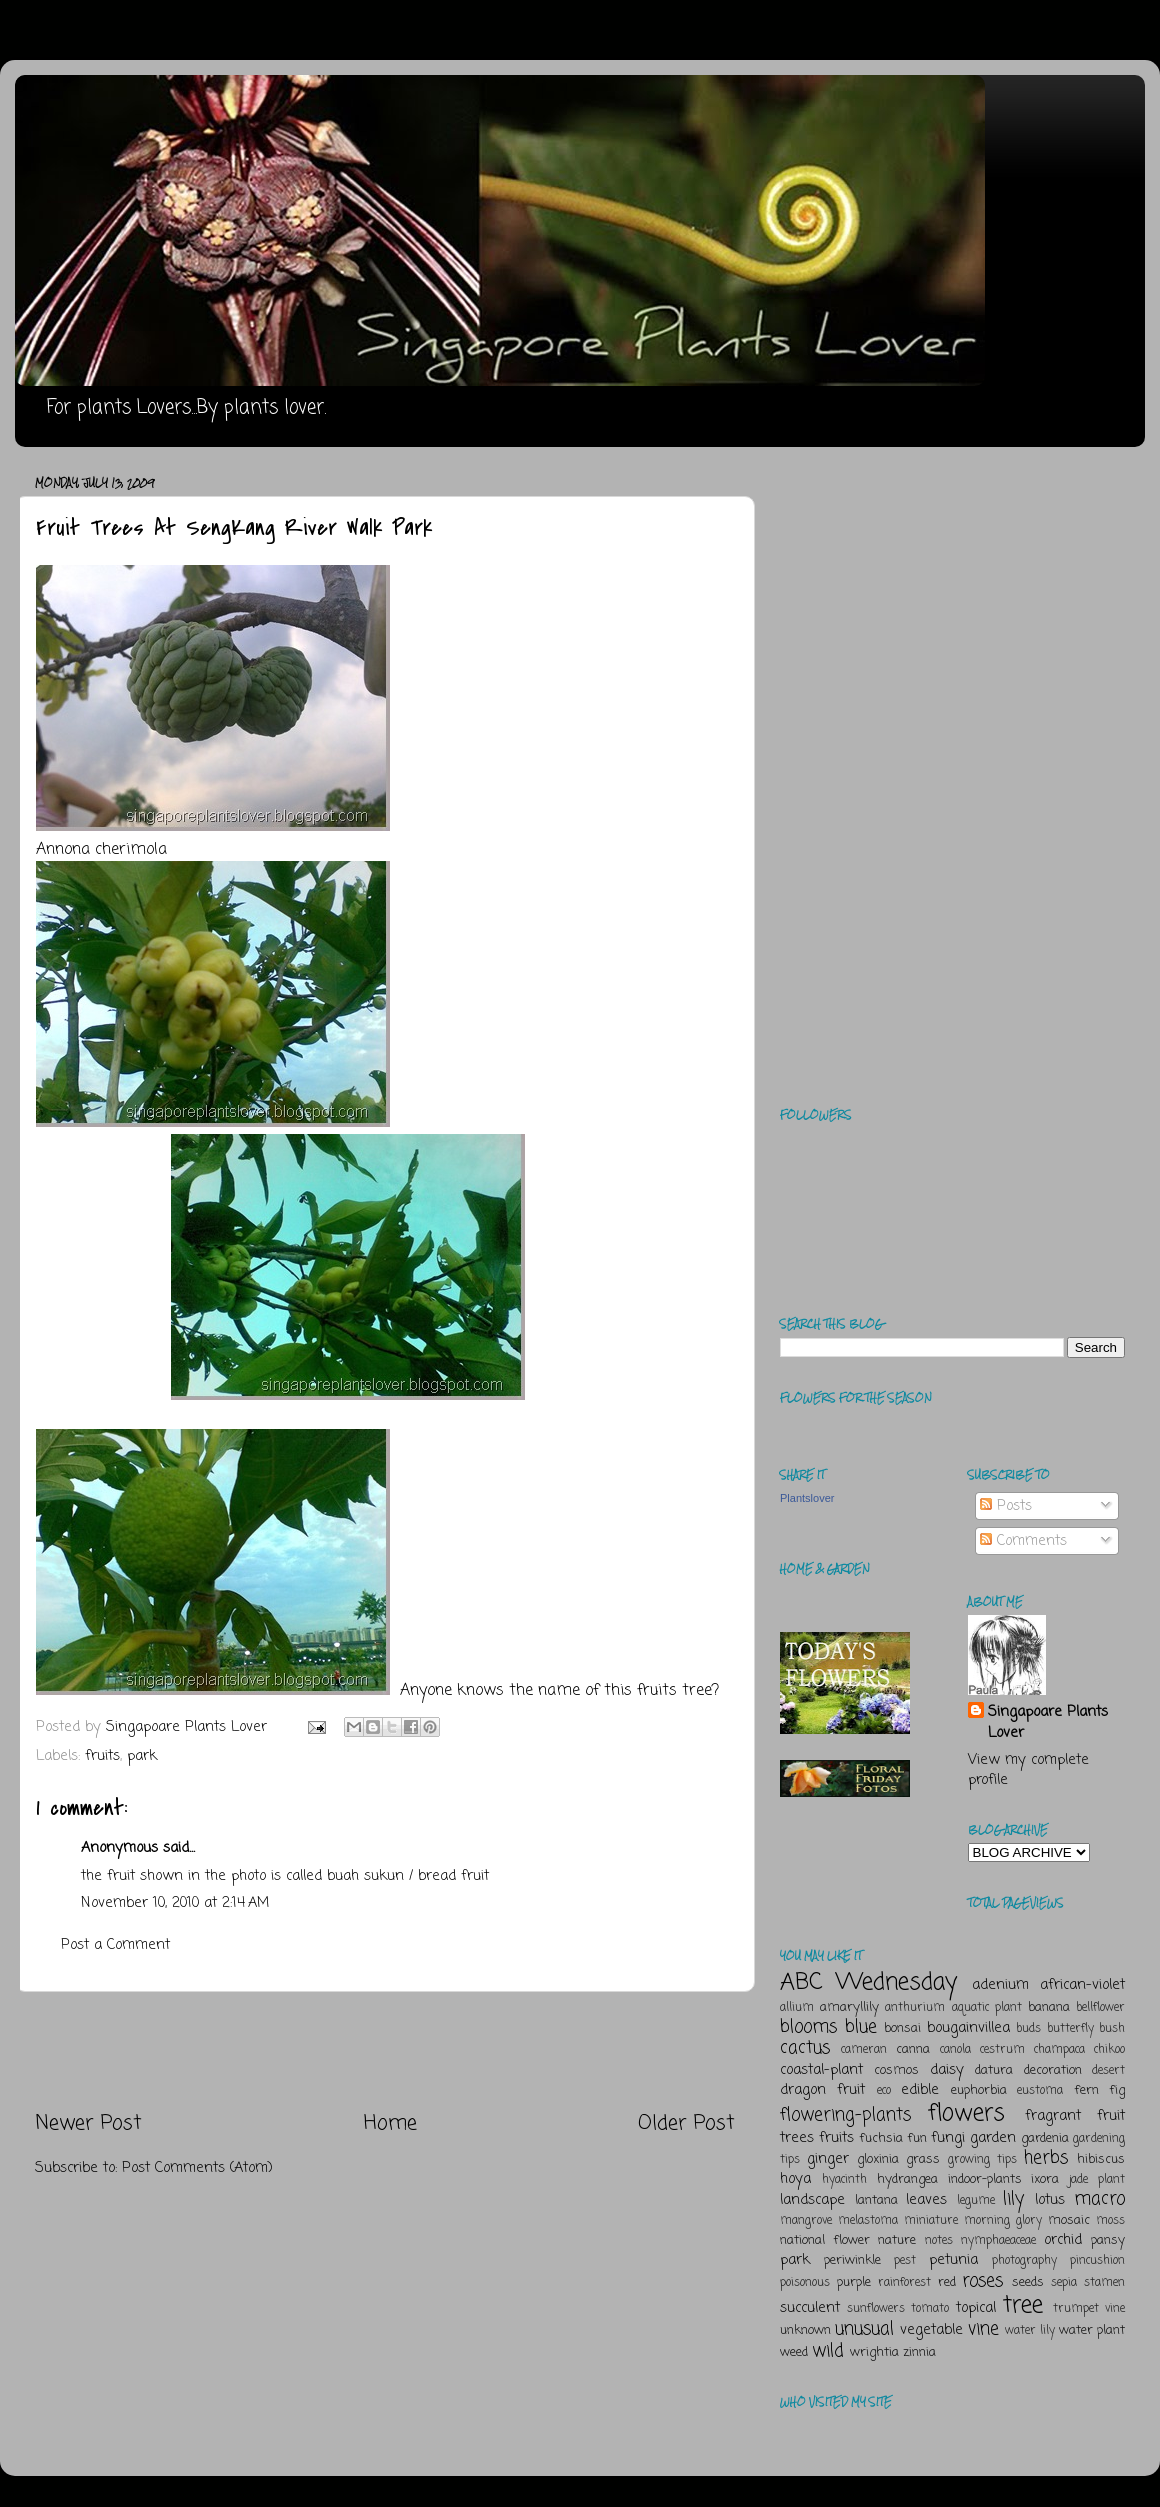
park (142, 1756)
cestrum (1002, 2050)
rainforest (904, 2283)
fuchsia (881, 2138)
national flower (825, 2240)
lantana (876, 2200)
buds (1028, 2029)
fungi (948, 2138)
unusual (864, 2329)
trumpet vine (1089, 2309)
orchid (1063, 2240)
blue (861, 2027)
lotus (1050, 2200)
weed (794, 2352)
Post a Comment (115, 1945)
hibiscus (1101, 2159)
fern (1086, 2090)
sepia (1064, 2283)
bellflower (1100, 2008)
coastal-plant (821, 2070)
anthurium (915, 2008)
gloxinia (878, 2159)
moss (1110, 2221)
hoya (795, 2179)
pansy (1108, 2240)
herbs (1046, 2158)
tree (1023, 2305)
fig (1117, 2090)
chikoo (1109, 2050)
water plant (1092, 2330)
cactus (805, 2048)
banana (1049, 2007)
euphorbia (979, 2090)
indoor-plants (985, 2179)
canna (913, 2049)
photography (1024, 2261)
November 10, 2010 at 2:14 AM (175, 1903)
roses (982, 2281)
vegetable (931, 2330)
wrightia (874, 2352)
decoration (1053, 2070)
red (947, 2282)
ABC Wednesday (868, 1982)
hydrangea (907, 2179)
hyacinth (844, 2180)
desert (1108, 2071)
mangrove (806, 2221)
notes (939, 2241)
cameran (864, 2050)
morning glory (1003, 2221)
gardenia (1045, 2138)
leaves (926, 2200)
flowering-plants (845, 2115)
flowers (966, 2113)
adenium (1000, 1985)
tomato (930, 2309)
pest (905, 2261)
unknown (805, 2330)
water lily (1030, 2331)
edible (920, 2090)
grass (923, 2159)
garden (993, 2138)
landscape (812, 2200)
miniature (931, 2221)
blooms (808, 2027)
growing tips (982, 2160)
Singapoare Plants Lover (1048, 1722)
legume (976, 2201)
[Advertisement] (385, 2051)
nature (897, 2240)
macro (1099, 2199)
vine (983, 2329)
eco (884, 2091)
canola (955, 2050)
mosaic (1069, 2220)
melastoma (868, 2221)
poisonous (805, 2283)
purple (854, 2282)
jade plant (1097, 2180)
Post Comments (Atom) (197, 2168)
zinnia (919, 2352)
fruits (102, 1756)
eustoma (1040, 2091)
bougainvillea (968, 2028)
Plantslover (807, 1498)
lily (1013, 2199)
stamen (1104, 2283)
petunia (953, 2260)
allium (797, 2008)
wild (828, 2351)
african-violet (1082, 1985)
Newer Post (88, 2123)
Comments (1023, 1541)
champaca (1059, 2050)
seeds (1028, 2282)
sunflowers (876, 2309)
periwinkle (852, 2260)
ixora (1045, 2179)
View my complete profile (1028, 1770)
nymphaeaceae (998, 2241)
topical (976, 2308)
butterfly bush (1086, 2029)
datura (994, 2070)
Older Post (686, 2123)
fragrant (1053, 2116)
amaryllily (849, 2007)
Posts (1006, 1506)
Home (390, 2123)
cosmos (896, 2070)
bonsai (902, 2028)
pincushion (1097, 2261)
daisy (947, 2070)
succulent (810, 2308)
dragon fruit (822, 2090)
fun (917, 2138)
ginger (828, 2159)
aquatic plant (987, 2008)
